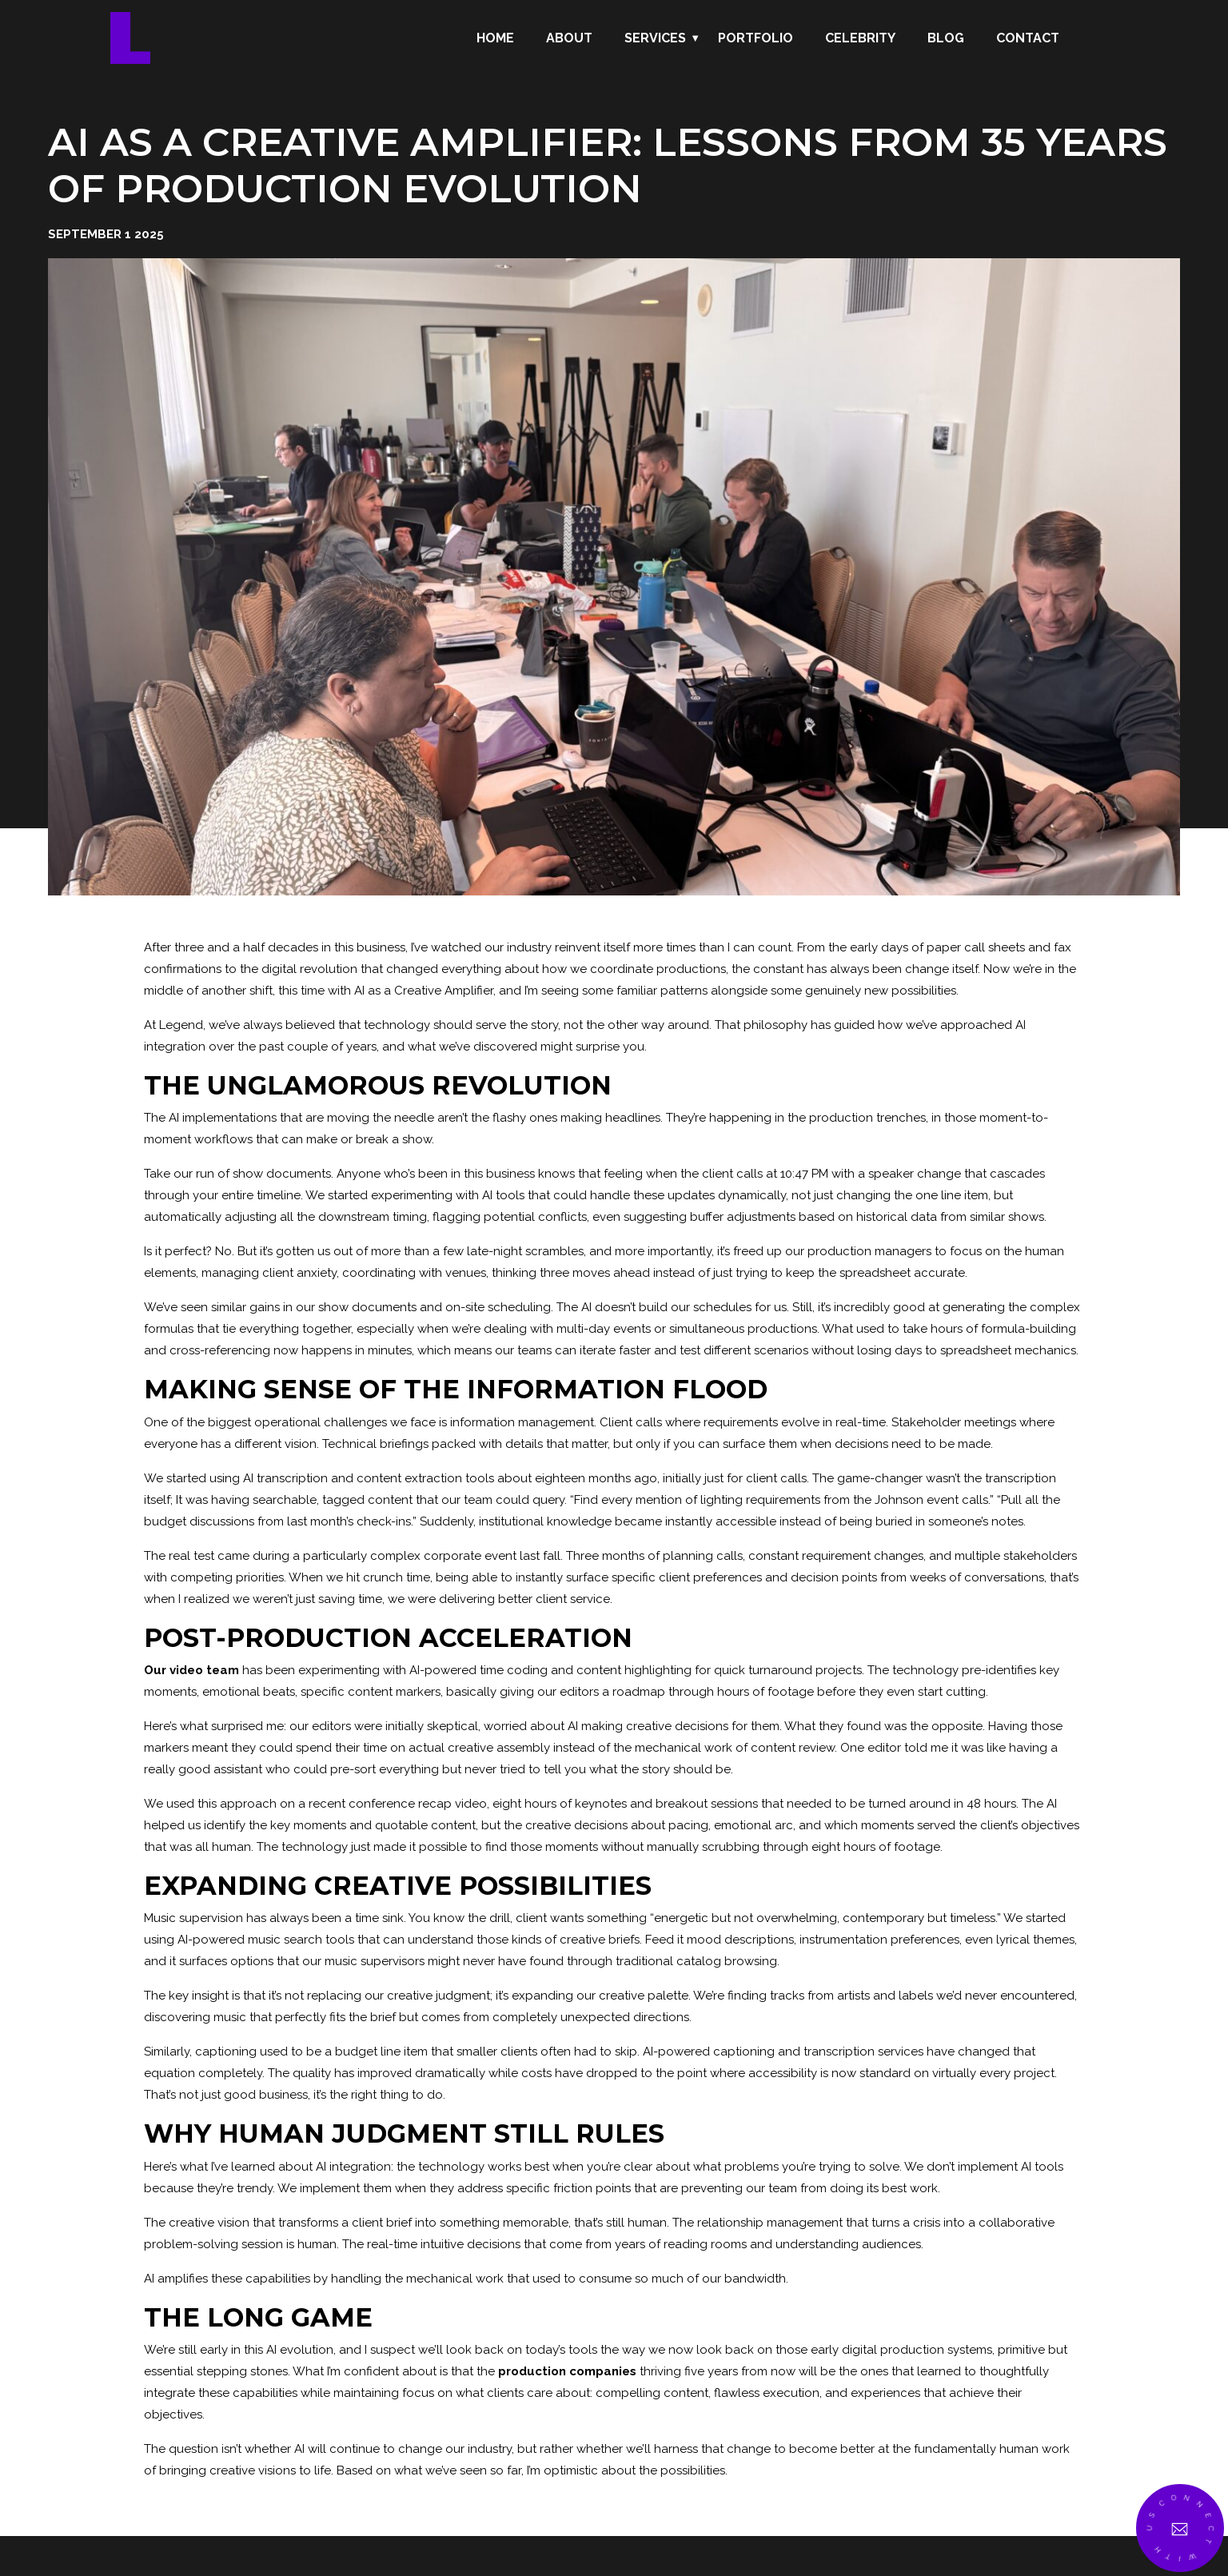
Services (655, 38)
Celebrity (860, 38)
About (569, 38)
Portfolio (755, 38)
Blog (945, 38)
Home (495, 38)
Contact (1027, 38)
